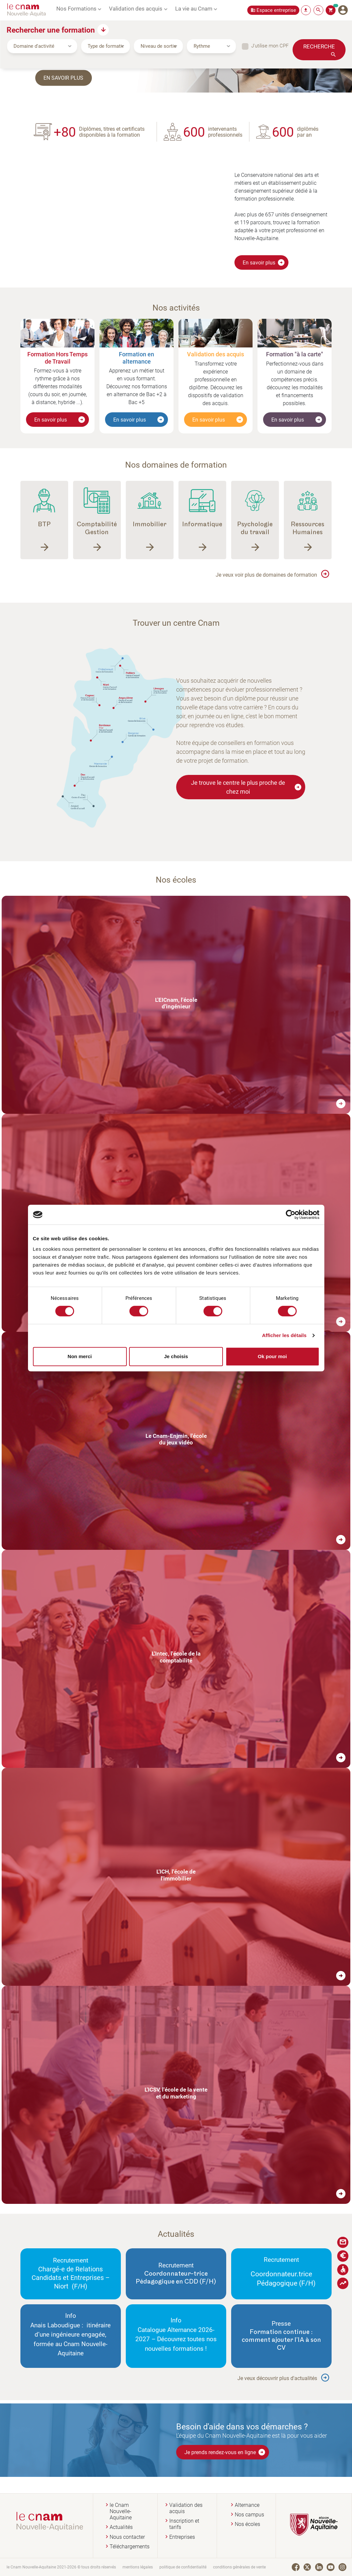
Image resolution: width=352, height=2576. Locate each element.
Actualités (121, 2527)
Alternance (247, 2505)
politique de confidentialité (182, 2566)
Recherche (319, 46)
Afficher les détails (284, 1335)
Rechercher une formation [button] (51, 30)
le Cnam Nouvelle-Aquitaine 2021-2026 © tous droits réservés (61, 2566)
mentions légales (137, 2566)
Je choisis (176, 1356)
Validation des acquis (186, 2508)
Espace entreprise (276, 10)
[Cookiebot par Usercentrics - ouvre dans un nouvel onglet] (290, 1214)
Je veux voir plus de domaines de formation (266, 574)
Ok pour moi (272, 1356)
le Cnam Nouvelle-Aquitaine (121, 2511)
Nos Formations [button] (76, 8)
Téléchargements (129, 2546)
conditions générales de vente (239, 2566)
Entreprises (182, 2537)
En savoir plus (65, 77)
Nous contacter (127, 2537)
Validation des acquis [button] (135, 8)
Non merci (80, 1356)
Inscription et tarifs (184, 2524)
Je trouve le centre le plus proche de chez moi (246, 787)
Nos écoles (247, 2524)
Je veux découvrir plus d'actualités (277, 2377)
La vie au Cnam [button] (193, 8)
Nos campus (249, 2514)
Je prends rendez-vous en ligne (225, 2452)
